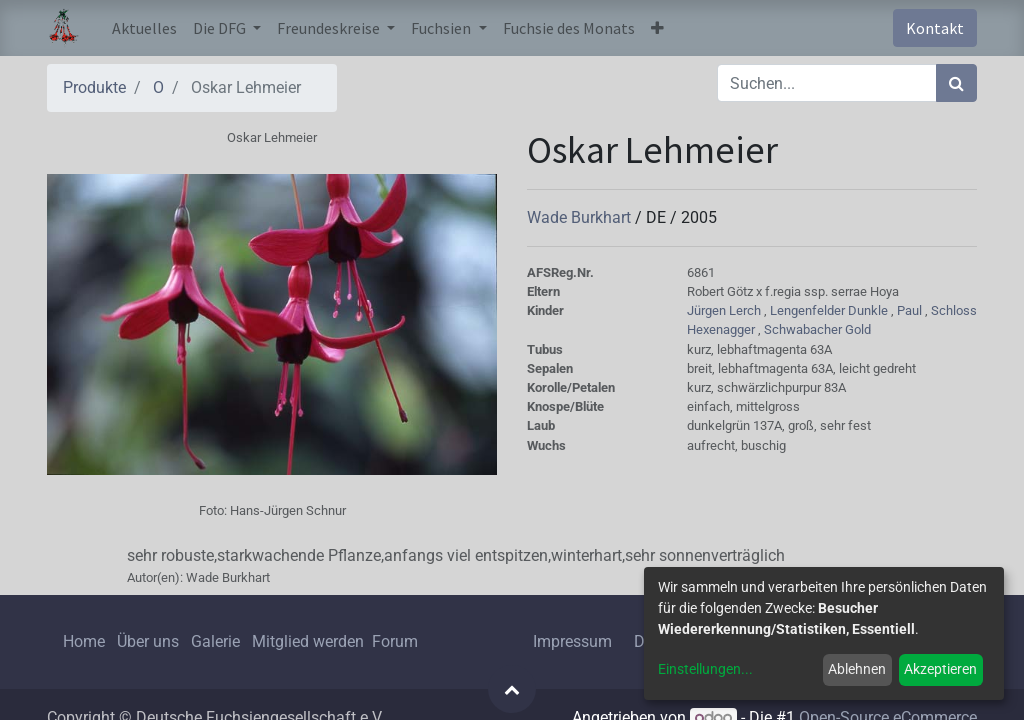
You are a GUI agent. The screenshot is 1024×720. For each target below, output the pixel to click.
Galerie (215, 641)
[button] (657, 28)
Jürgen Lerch (725, 310)
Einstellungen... (705, 669)
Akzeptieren (940, 669)
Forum (395, 641)
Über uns (148, 641)
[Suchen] (956, 83)
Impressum (572, 641)
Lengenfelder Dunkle (830, 310)
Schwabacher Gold (817, 329)
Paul (911, 310)
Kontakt (935, 28)
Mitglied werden (310, 641)
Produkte (94, 87)
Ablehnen (857, 669)
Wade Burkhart (581, 217)
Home (84, 641)
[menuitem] (144, 28)
